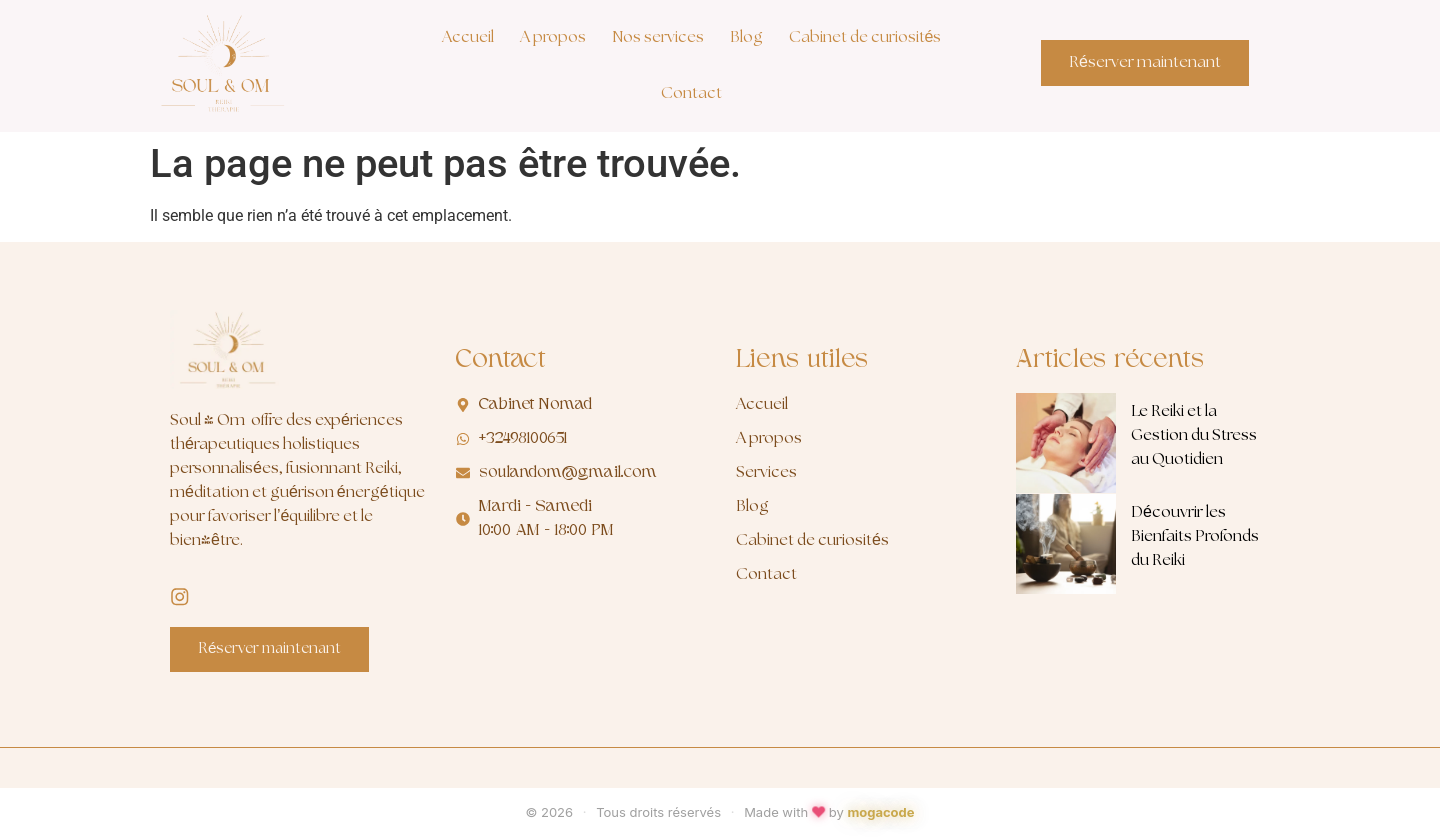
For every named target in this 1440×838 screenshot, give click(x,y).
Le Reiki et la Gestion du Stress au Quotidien (1194, 435)
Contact (691, 93)
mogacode (880, 813)
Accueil (468, 37)
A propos (553, 37)
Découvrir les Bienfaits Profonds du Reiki (1195, 536)
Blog (746, 37)
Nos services (658, 37)
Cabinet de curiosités (865, 37)
